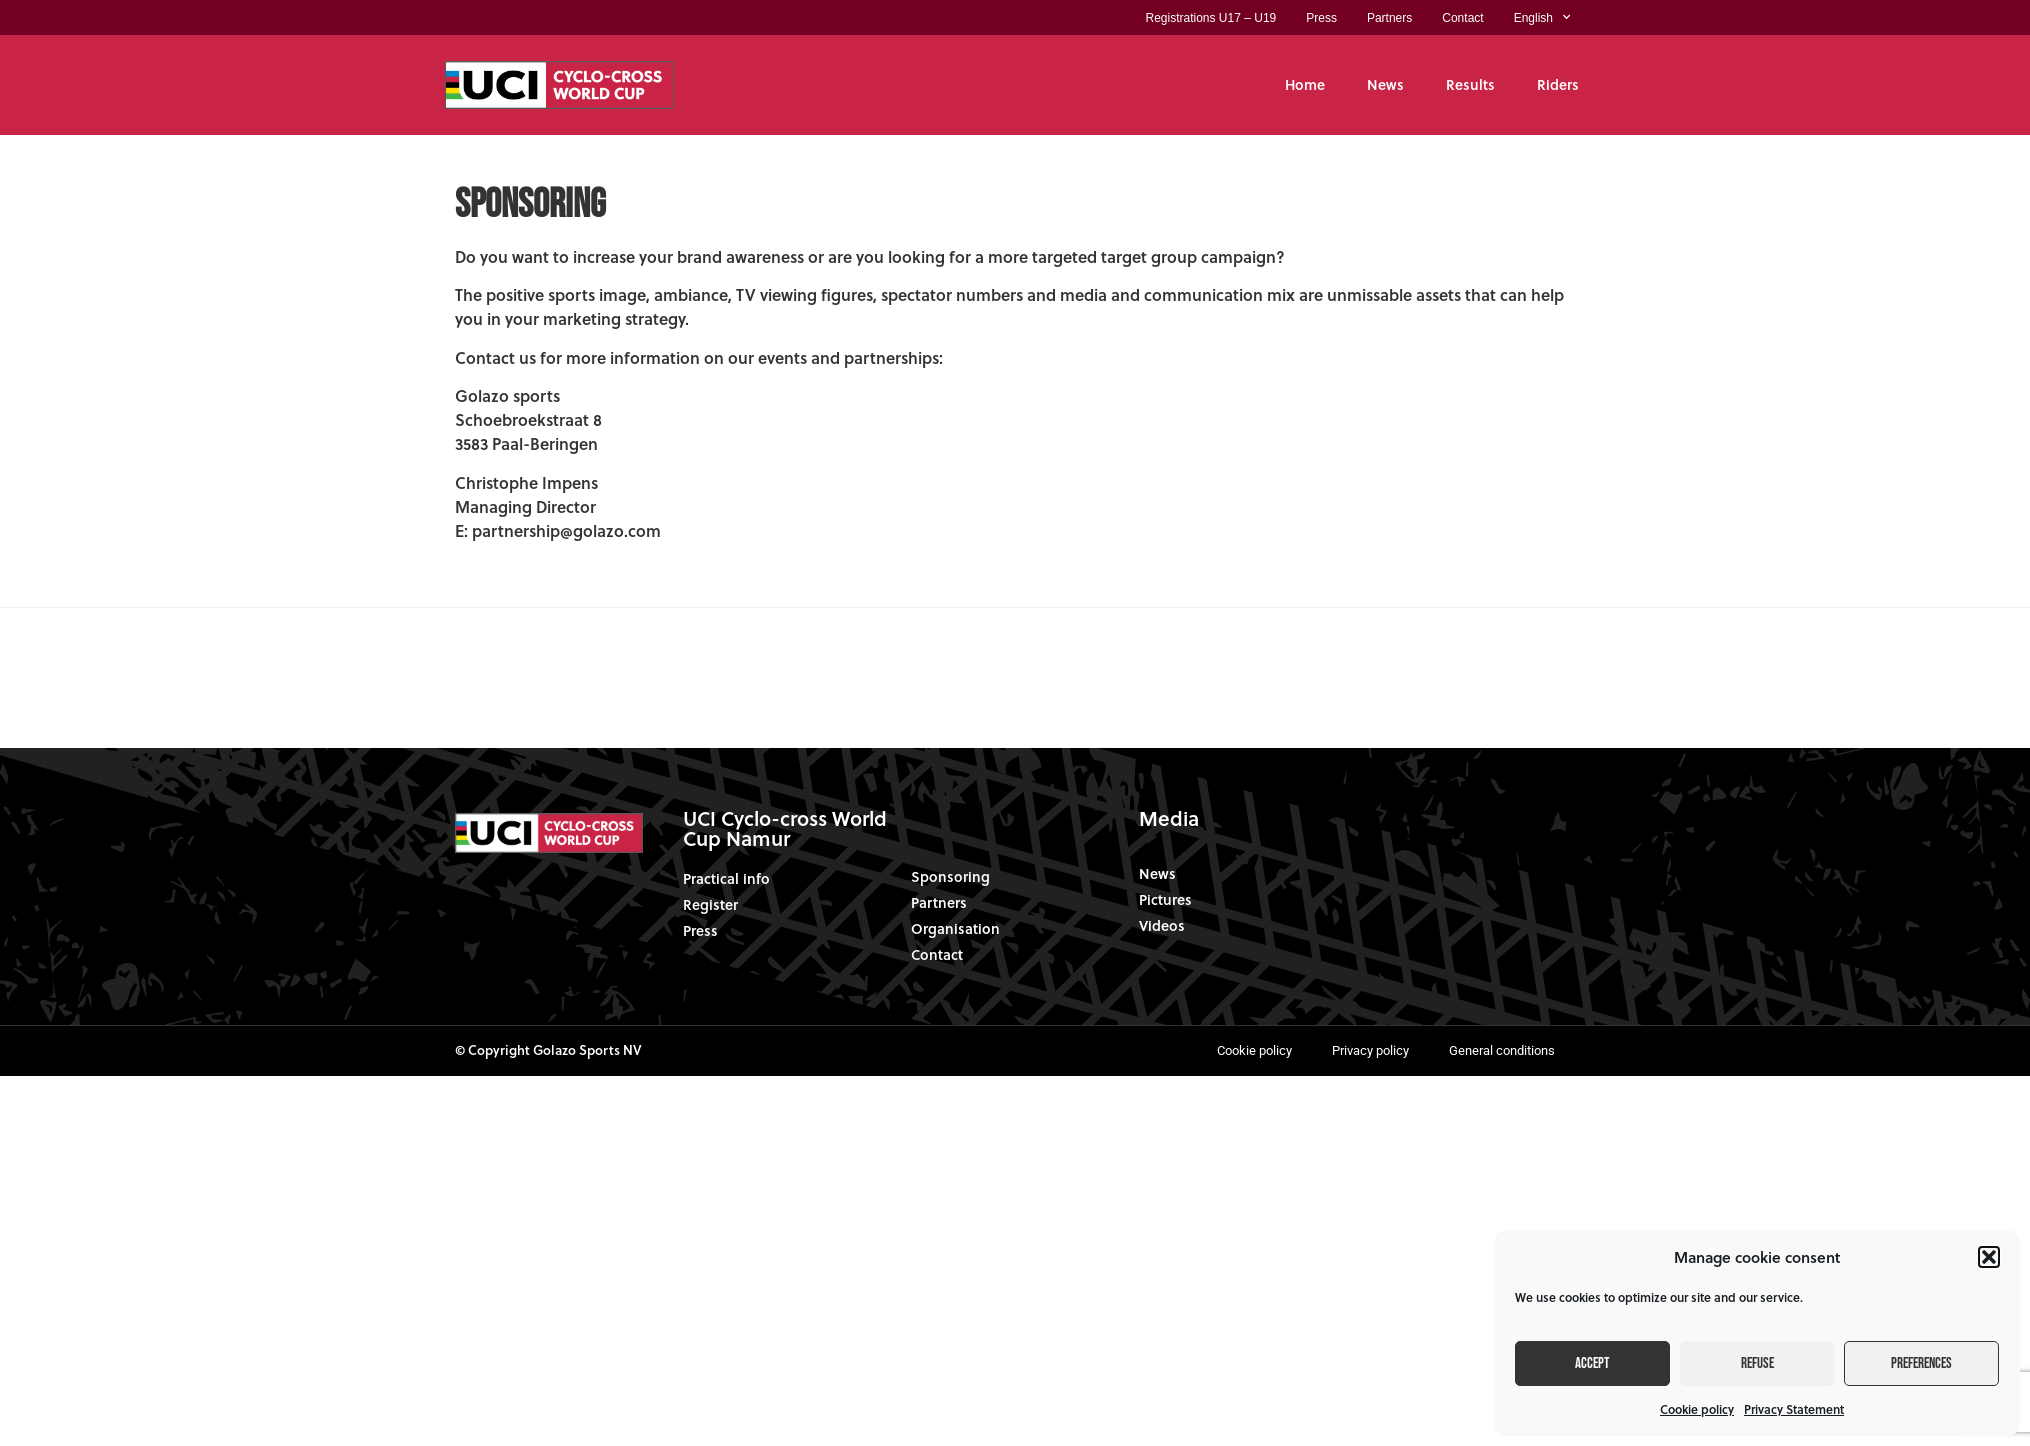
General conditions (1502, 1050)
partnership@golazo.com (566, 530)
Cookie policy (1697, 1409)
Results (1470, 84)
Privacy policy (1370, 1050)
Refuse (1757, 1363)
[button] (1989, 1257)
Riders (1558, 84)
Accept (1592, 1363)
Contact (1462, 18)
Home (1305, 84)
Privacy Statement (1794, 1409)
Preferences (1921, 1363)
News (1385, 84)
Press (1321, 18)
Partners (1389, 18)
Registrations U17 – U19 (1211, 18)
